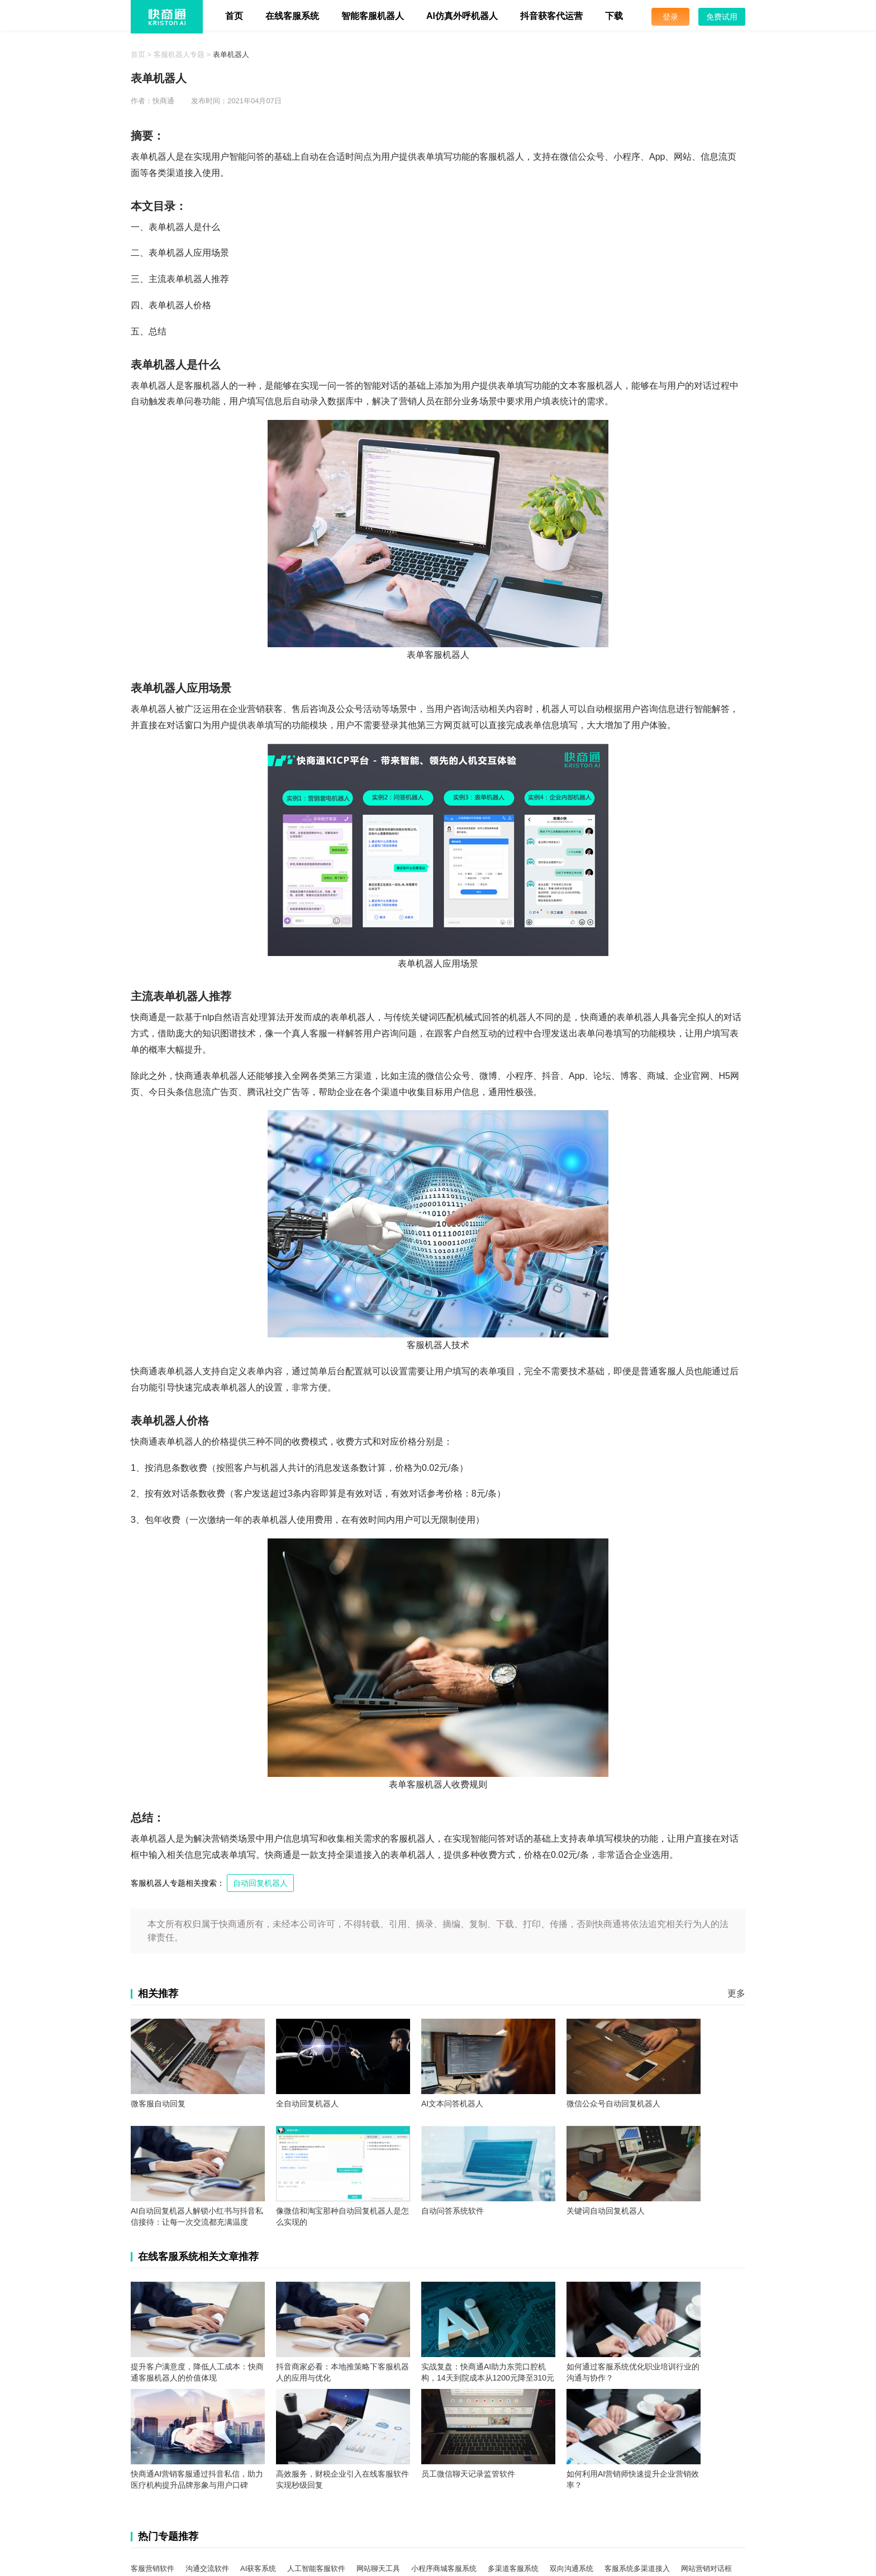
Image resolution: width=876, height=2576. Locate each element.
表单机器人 (231, 54)
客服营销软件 (152, 2568)
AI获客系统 (258, 2568)
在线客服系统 (292, 16)
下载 (614, 16)
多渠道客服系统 (513, 2568)
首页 (234, 16)
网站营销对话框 (706, 2568)
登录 (670, 16)
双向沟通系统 (571, 2568)
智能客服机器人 (372, 16)
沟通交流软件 (207, 2568)
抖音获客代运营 (551, 16)
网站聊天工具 (378, 2568)
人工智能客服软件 (316, 2568)
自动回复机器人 (260, 1883)
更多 (736, 1993)
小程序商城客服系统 (444, 2568)
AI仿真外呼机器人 (462, 16)
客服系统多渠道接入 (637, 2568)
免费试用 (721, 16)
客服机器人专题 (179, 54)
